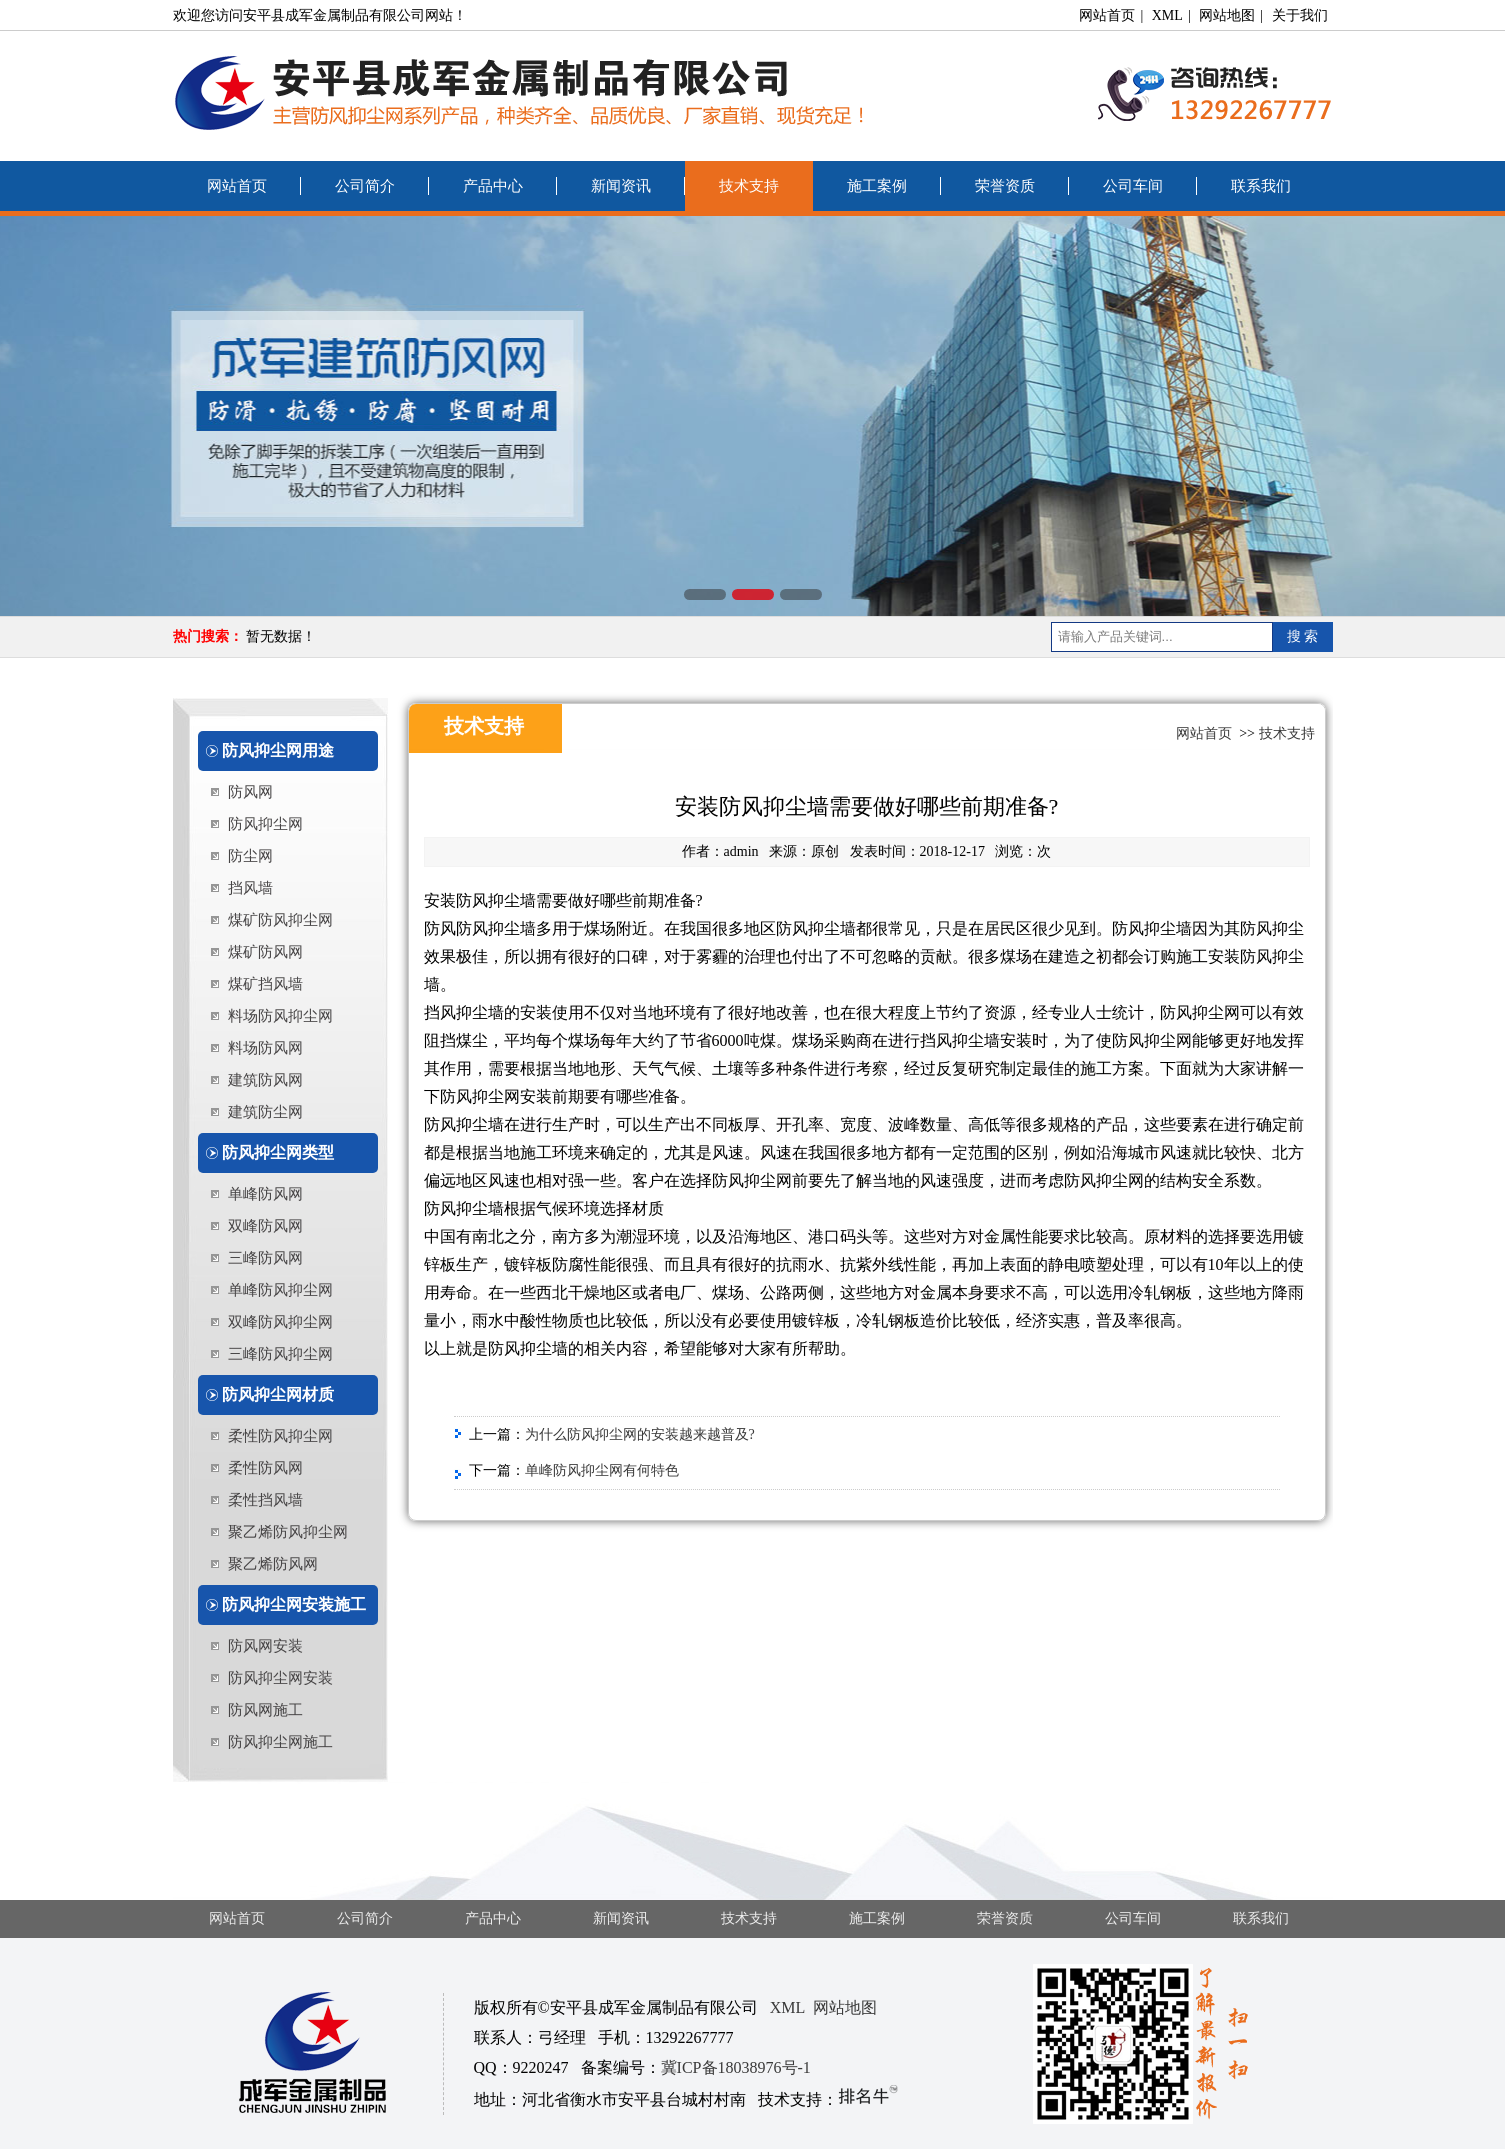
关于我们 (1300, 15)
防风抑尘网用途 (278, 750)
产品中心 (493, 186)
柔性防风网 (265, 1468)
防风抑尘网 (265, 824)
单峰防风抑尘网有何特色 (602, 1470)
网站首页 (1107, 15)
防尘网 (250, 856)
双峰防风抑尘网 (280, 1322)
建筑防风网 (265, 1080)
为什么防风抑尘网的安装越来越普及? (640, 1434)
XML (1167, 15)
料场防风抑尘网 (280, 1016)
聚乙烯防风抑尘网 (288, 1532)
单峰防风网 (265, 1194)
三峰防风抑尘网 (280, 1354)
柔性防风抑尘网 (280, 1436)
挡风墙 (250, 888)
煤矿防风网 (265, 952)
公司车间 (1133, 186)
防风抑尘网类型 (278, 1152)
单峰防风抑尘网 (280, 1290)
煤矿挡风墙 (265, 984)
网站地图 (1227, 15)
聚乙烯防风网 (273, 1564)
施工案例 (877, 186)
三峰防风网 (265, 1258)
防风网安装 (265, 1646)
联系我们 (1261, 186)
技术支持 (749, 186)
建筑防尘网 (265, 1112)
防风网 (250, 792)
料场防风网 (265, 1048)
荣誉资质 (1005, 186)
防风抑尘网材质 (278, 1394)
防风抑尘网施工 (280, 1742)
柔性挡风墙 (265, 1500)
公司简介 (365, 186)
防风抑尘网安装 (280, 1678)
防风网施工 (265, 1710)
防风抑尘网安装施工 (294, 1604)
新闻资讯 (621, 186)
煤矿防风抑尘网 (280, 920)
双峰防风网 (265, 1226)
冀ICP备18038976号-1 (736, 2067)
